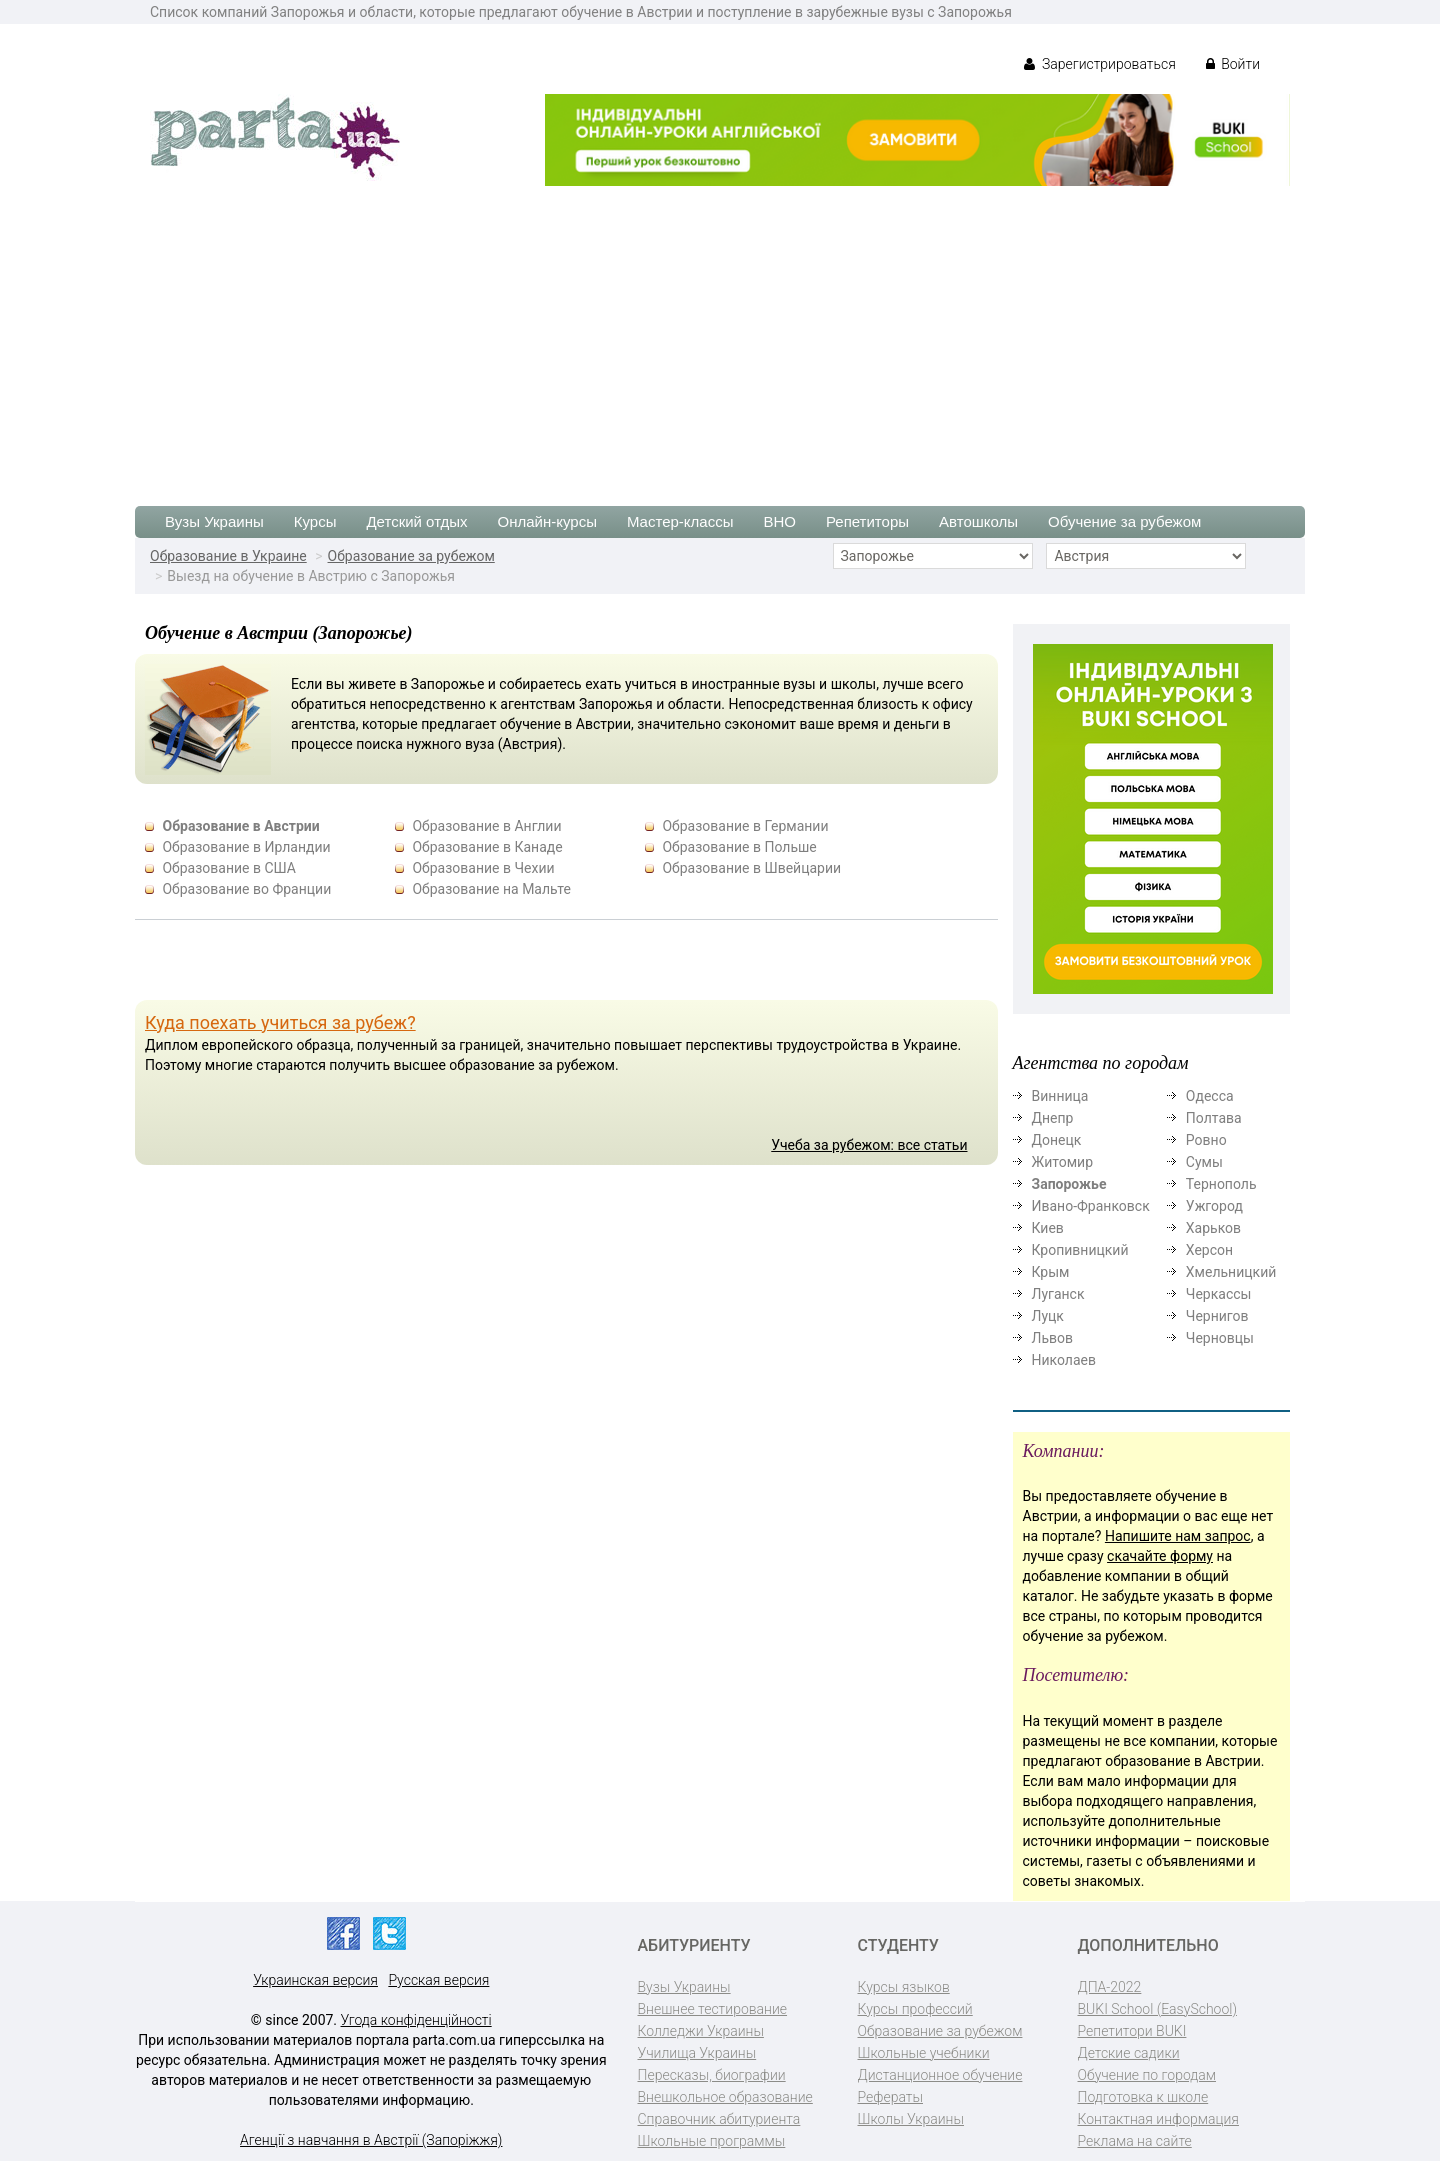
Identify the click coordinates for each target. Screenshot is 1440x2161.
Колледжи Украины (701, 2031)
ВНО (779, 521)
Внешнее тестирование (713, 2009)
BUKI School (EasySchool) (1157, 2009)
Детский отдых (416, 521)
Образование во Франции (246, 889)
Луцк (1048, 1316)
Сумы (1204, 1162)
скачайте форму (1160, 1556)
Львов (1053, 1338)
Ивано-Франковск (1091, 1206)
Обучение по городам (1147, 2075)
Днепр (1053, 1118)
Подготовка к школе (1143, 2097)
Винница (1060, 1096)
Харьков (1213, 1228)
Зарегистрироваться (1099, 64)
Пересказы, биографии (712, 2075)
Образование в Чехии (483, 868)
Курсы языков (904, 1987)
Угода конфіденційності (416, 2020)
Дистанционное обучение (940, 2075)
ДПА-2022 (1110, 1987)
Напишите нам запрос (1178, 1536)
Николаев (1064, 1360)
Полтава (1214, 1118)
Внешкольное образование (725, 2097)
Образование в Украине (228, 556)
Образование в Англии (486, 826)
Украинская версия (315, 1980)
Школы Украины (911, 2119)
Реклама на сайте (1135, 2141)
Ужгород (1214, 1206)
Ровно (1206, 1140)
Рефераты (890, 2097)
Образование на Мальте (491, 889)
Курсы (315, 521)
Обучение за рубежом (1124, 521)
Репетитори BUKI (1132, 2031)
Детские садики (1129, 2053)
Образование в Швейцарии (751, 868)
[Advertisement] (720, 336)
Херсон (1209, 1250)
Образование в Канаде (487, 847)
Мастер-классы (680, 521)
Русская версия (438, 1980)
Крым (1051, 1272)
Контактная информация (1158, 2119)
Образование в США (229, 868)
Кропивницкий (1080, 1250)
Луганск (1058, 1294)
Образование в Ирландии (246, 847)
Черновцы (1220, 1338)
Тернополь (1221, 1184)
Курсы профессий (915, 2009)
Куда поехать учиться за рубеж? (280, 1022)
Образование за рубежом (411, 556)
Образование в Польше (739, 847)
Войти (1233, 64)
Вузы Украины (214, 521)
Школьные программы (712, 2141)
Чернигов (1217, 1316)
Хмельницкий (1231, 1272)
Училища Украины (697, 2053)
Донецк (1057, 1140)
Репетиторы (867, 521)
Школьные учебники (924, 2053)
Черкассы (1219, 1294)
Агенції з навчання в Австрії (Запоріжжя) (371, 2140)
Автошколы (978, 521)
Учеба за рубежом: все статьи (869, 1145)
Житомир (1063, 1162)
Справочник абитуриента (719, 2119)
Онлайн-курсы (547, 521)
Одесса (1210, 1096)
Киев (1048, 1228)
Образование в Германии (745, 826)
